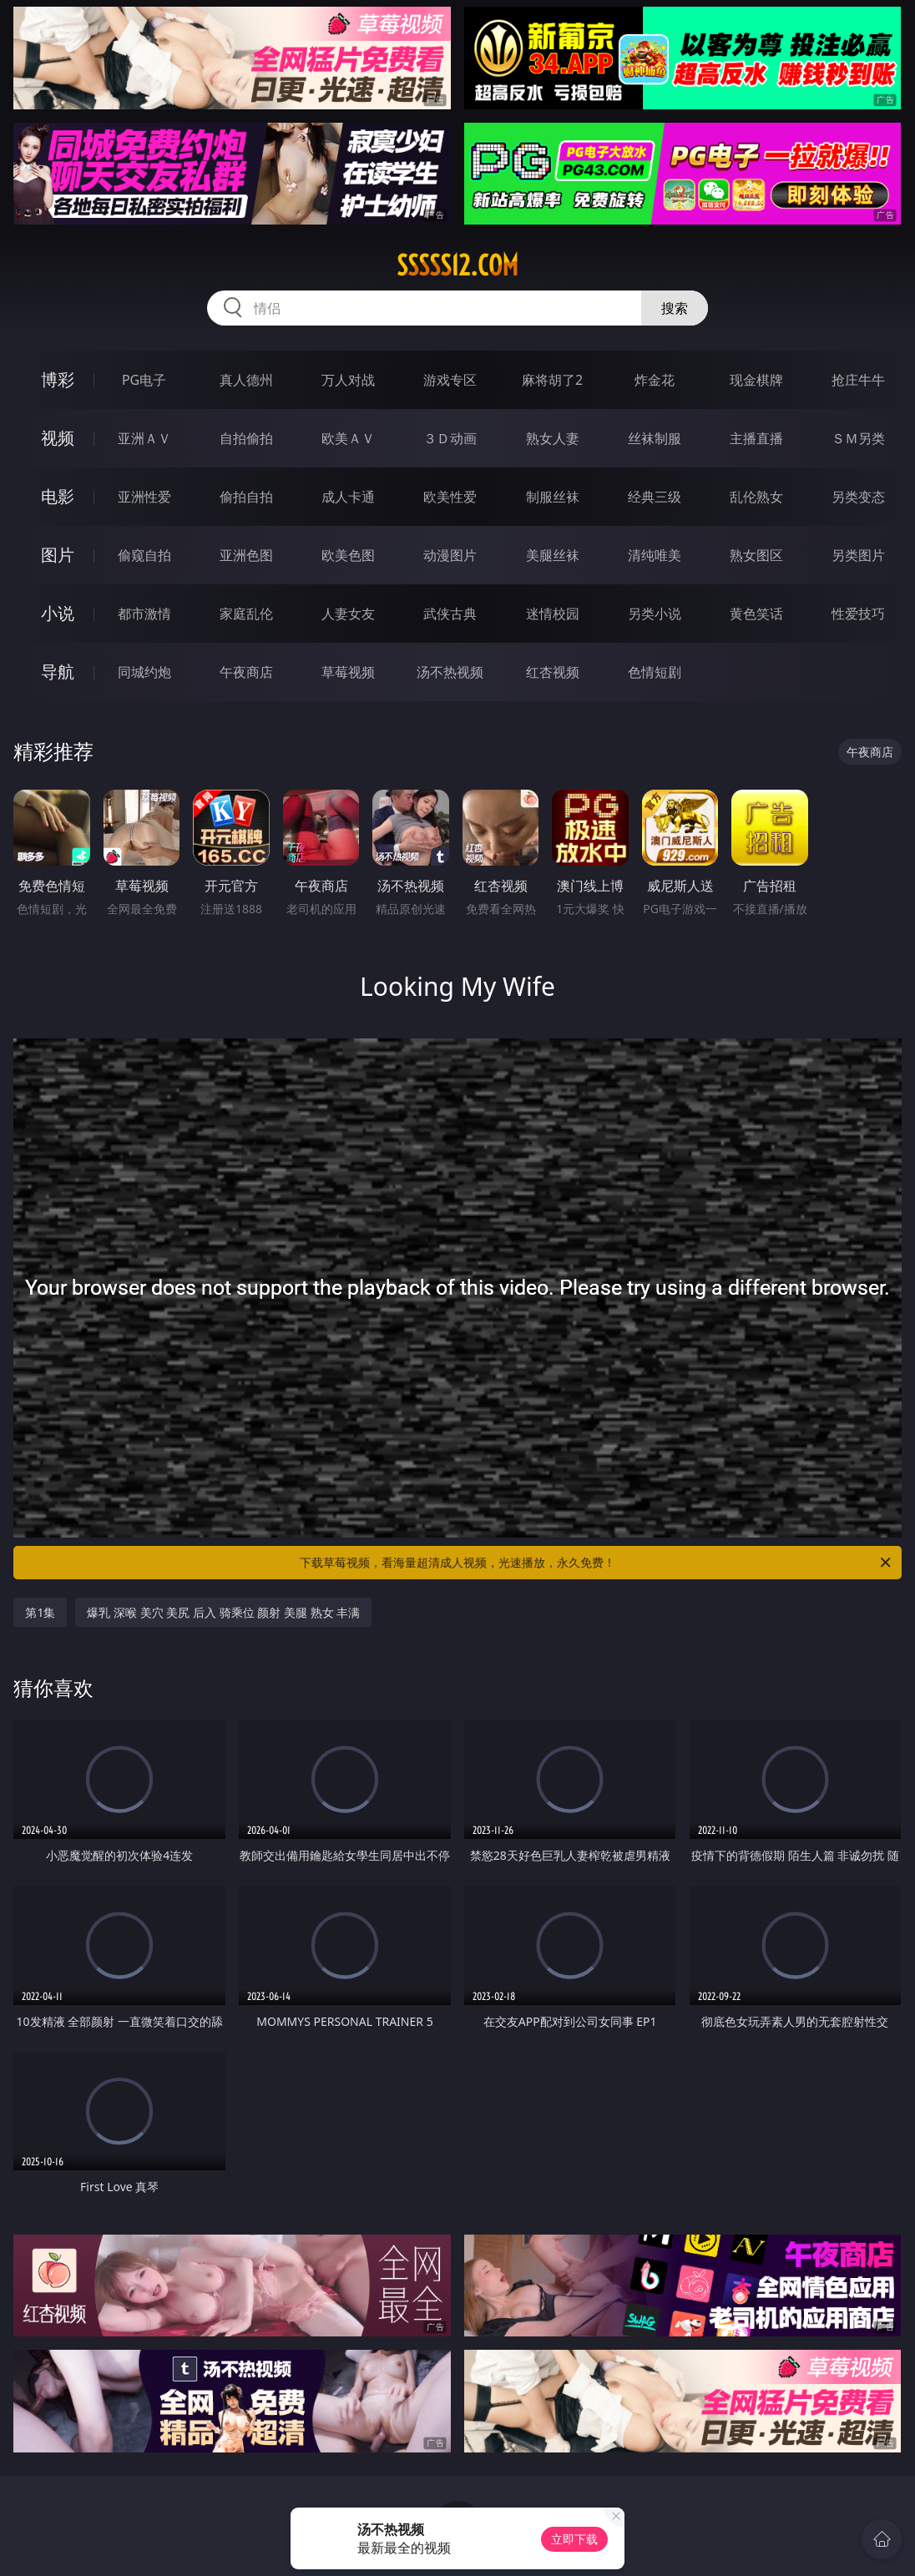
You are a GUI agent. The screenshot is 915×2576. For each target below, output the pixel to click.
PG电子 (144, 380)
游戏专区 (450, 380)
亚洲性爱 (144, 496)
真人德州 (246, 380)
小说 (57, 613)
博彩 (57, 379)
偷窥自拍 (144, 555)
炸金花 (654, 380)
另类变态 (858, 496)
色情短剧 (654, 672)
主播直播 (756, 438)
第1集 (40, 1612)
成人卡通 (348, 496)
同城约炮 (144, 672)
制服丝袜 (552, 496)
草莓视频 (348, 672)
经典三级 (654, 496)
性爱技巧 (858, 613)
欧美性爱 (450, 496)
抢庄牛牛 (858, 380)
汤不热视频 (450, 672)
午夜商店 (246, 672)
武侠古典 (450, 613)
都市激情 (144, 613)
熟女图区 (756, 555)
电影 (57, 496)
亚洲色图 (246, 555)
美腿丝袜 (552, 555)
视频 (57, 438)
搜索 (674, 308)
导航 (57, 671)
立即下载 (574, 2539)
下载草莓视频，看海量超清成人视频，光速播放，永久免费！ (596, 1563)
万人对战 (348, 380)
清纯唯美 (654, 555)
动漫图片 (450, 555)
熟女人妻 (552, 438)
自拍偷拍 (246, 438)
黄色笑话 (756, 613)
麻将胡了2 (552, 380)
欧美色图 (348, 555)
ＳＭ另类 (858, 438)
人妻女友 (348, 613)
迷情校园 (552, 613)
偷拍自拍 (246, 496)
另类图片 (858, 555)
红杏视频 (552, 672)
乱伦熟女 (756, 496)
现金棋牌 (756, 380)
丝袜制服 (654, 438)
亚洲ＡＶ (144, 438)
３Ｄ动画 (450, 438)
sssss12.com (457, 265)
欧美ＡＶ (348, 438)
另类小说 (654, 613)
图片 (57, 554)
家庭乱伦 (246, 613)
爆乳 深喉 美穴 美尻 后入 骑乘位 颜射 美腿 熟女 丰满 (223, 1612)
